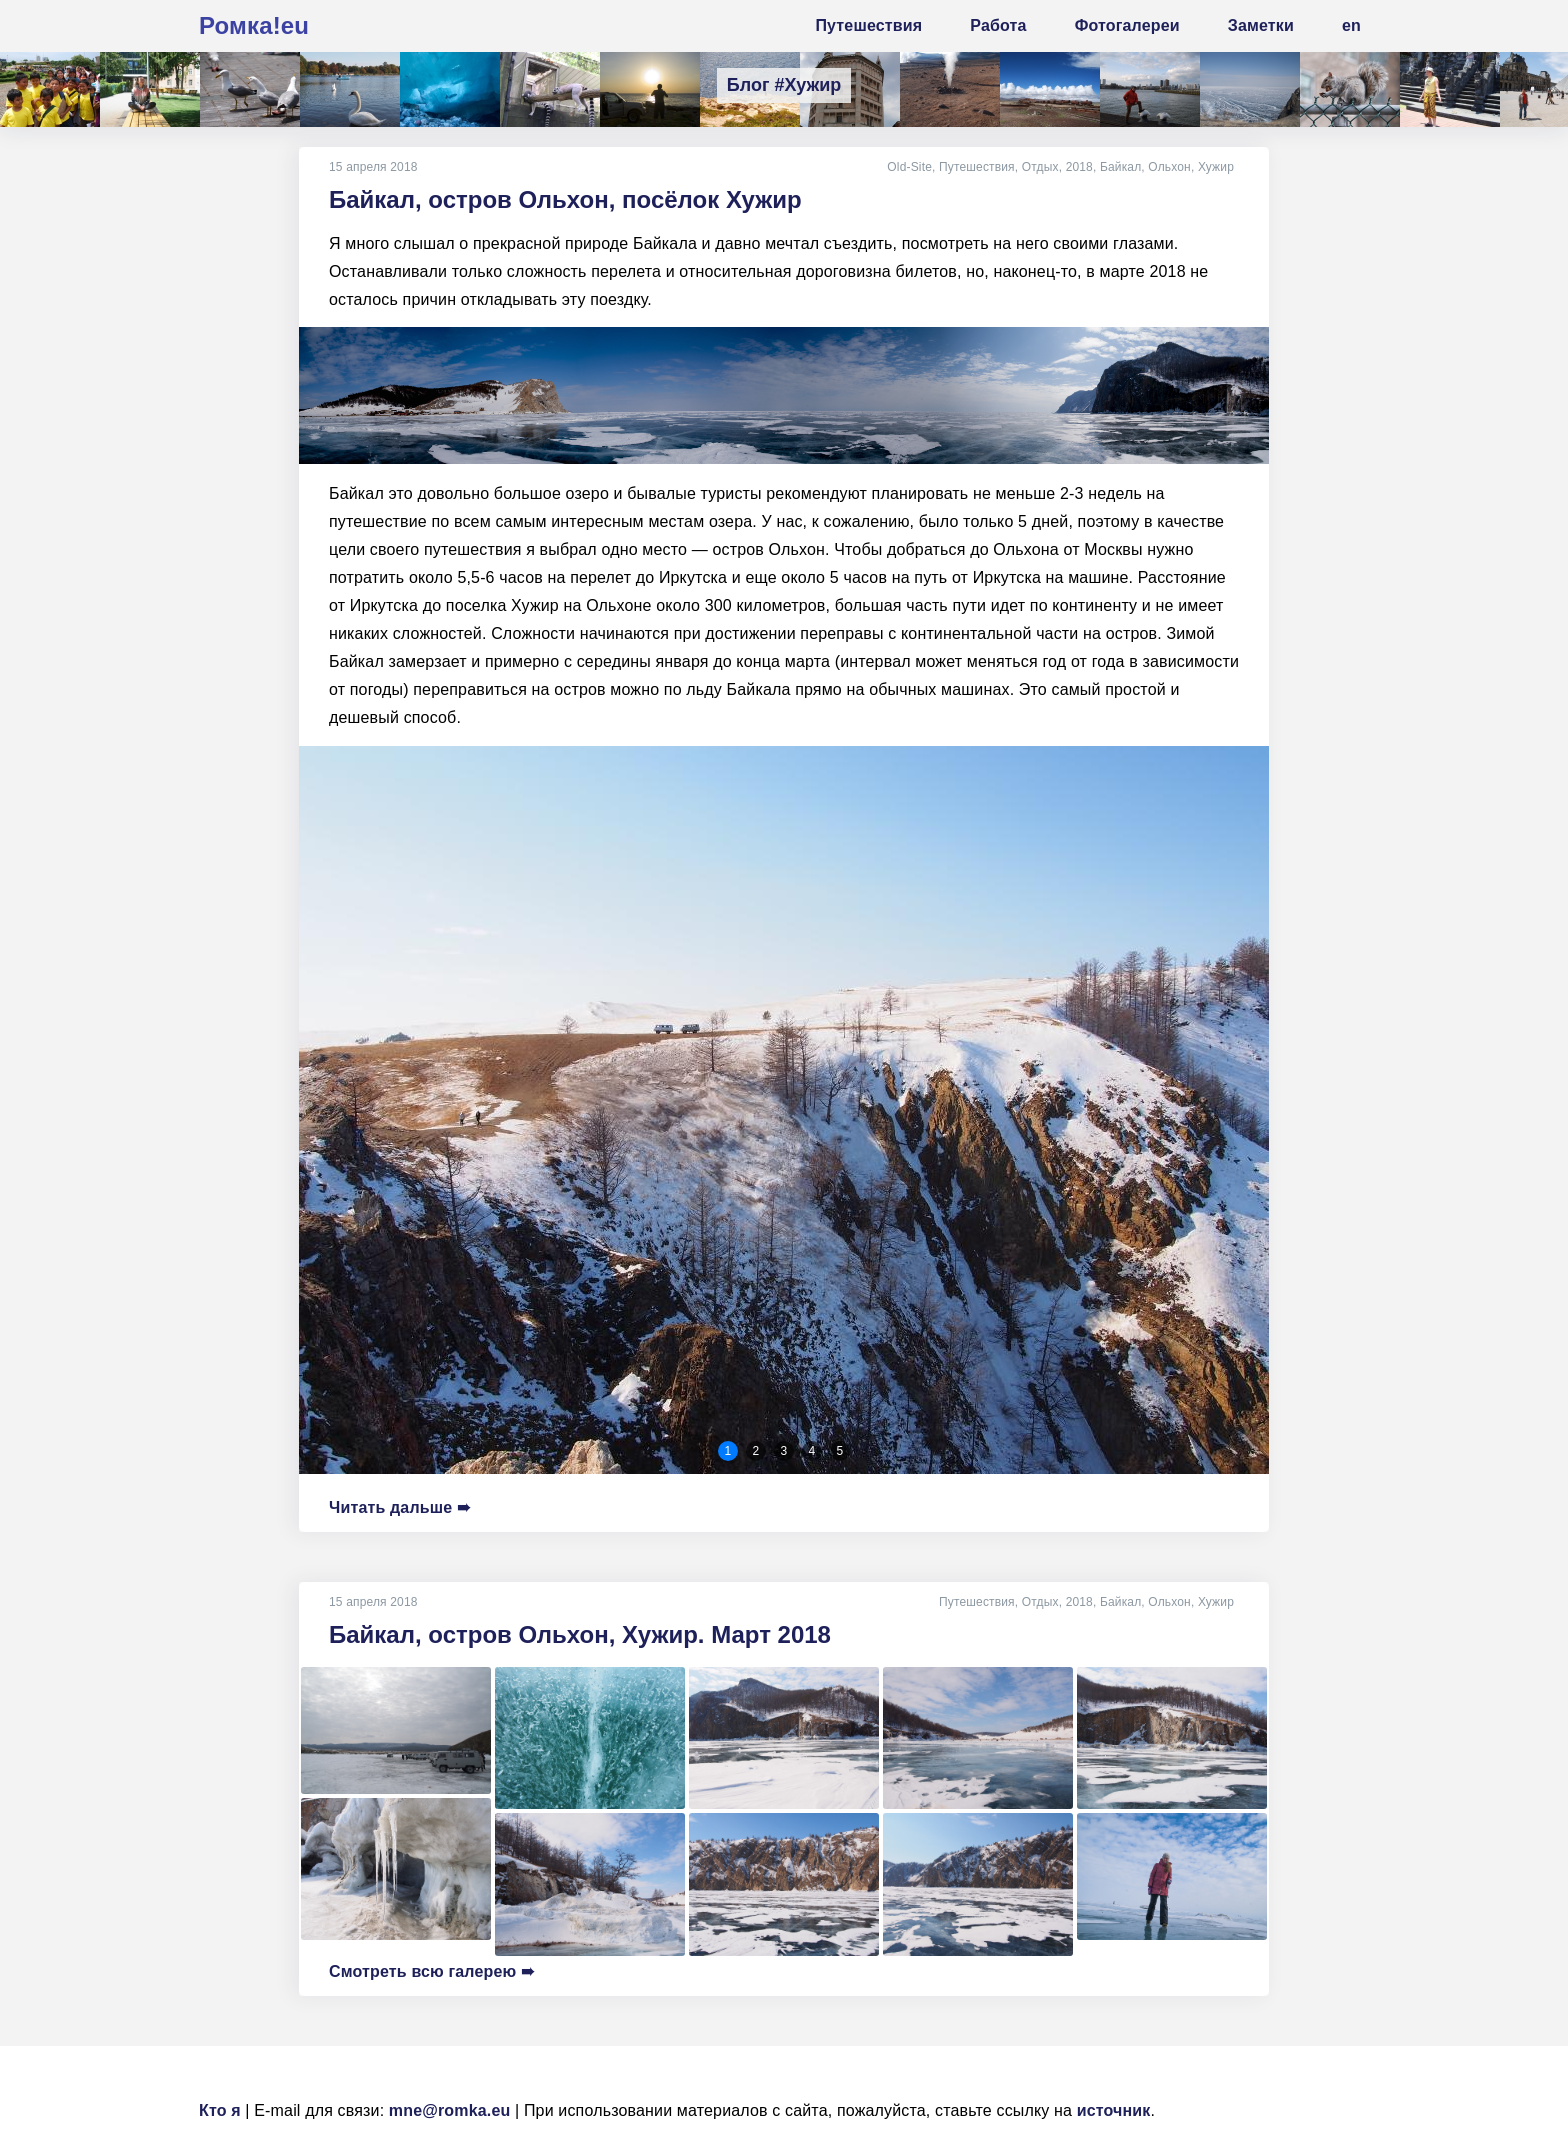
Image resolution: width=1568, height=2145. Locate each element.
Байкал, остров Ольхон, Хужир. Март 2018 (580, 1634)
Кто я (220, 2110)
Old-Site (909, 167)
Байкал (1120, 167)
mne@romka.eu (450, 2110)
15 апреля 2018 (373, 167)
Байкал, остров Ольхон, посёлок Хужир (565, 199)
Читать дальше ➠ (399, 1507)
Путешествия (977, 167)
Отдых (1040, 167)
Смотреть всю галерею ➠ (431, 1971)
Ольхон (1169, 167)
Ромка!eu (254, 25)
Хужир (1216, 167)
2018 (1079, 167)
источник (1114, 2110)
